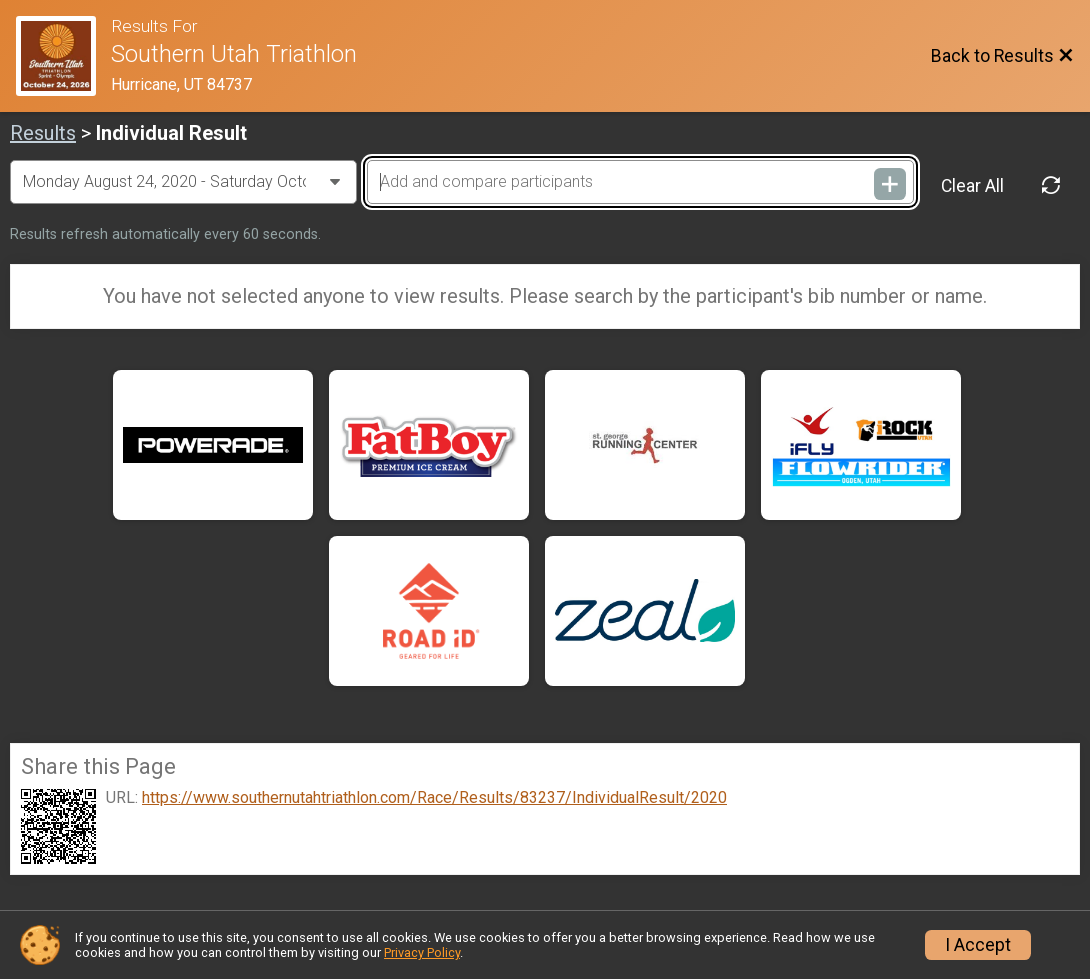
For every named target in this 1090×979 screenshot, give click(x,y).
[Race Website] (63, 56)
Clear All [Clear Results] (972, 186)
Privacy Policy (422, 952)
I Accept (978, 945)
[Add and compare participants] (640, 182)
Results (43, 133)
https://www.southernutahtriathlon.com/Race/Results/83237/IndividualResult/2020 (434, 798)
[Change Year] (183, 182)
